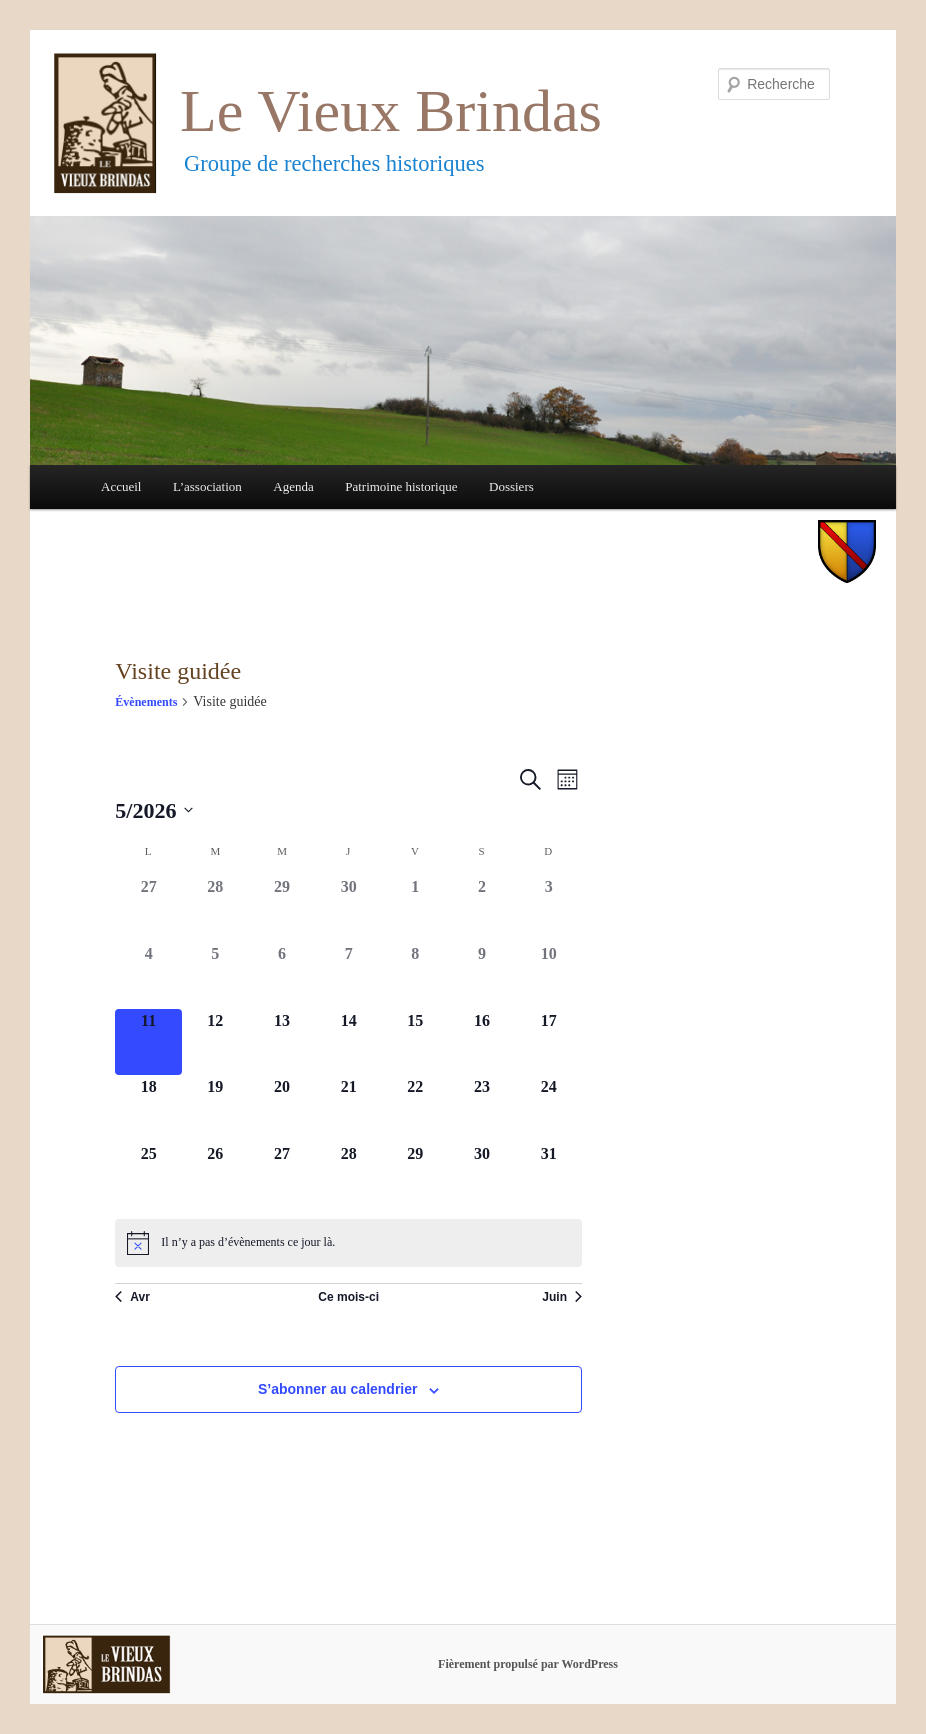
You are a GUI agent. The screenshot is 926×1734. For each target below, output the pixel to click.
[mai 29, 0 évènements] (415, 1175)
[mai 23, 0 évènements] (482, 1108)
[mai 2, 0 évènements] (482, 908)
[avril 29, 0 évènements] (282, 908)
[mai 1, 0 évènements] (415, 908)
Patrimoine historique (401, 486)
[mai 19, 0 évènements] (215, 1108)
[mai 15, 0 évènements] (415, 1042)
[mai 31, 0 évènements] (548, 1175)
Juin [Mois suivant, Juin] (562, 1297)
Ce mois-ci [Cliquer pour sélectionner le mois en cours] (348, 1297)
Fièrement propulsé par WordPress (528, 1664)
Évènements (146, 702)
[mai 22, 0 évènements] (415, 1108)
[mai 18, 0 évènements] (148, 1108)
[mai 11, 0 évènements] (148, 1042)
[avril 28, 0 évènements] (215, 908)
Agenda (293, 486)
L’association (207, 486)
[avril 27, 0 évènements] (148, 908)
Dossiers (511, 486)
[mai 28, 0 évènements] (348, 1175)
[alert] (348, 1243)
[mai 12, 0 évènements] (215, 1042)
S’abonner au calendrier (338, 1389)
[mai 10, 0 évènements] (548, 975)
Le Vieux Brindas (391, 111)
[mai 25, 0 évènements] (148, 1175)
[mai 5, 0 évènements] (215, 975)
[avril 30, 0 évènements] (348, 908)
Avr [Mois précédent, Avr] (132, 1297)
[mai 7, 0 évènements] (348, 975)
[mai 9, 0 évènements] (482, 975)
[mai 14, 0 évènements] (348, 1042)
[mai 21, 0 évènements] (348, 1108)
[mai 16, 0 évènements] (482, 1042)
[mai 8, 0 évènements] (415, 975)
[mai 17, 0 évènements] (548, 1042)
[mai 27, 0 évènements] (282, 1175)
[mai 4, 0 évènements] (148, 975)
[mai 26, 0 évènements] (215, 1175)
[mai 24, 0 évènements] (548, 1108)
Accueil (121, 486)
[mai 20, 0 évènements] (282, 1108)
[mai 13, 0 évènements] (282, 1042)
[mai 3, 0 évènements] (548, 908)
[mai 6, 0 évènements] (282, 975)
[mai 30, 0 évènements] (482, 1175)
